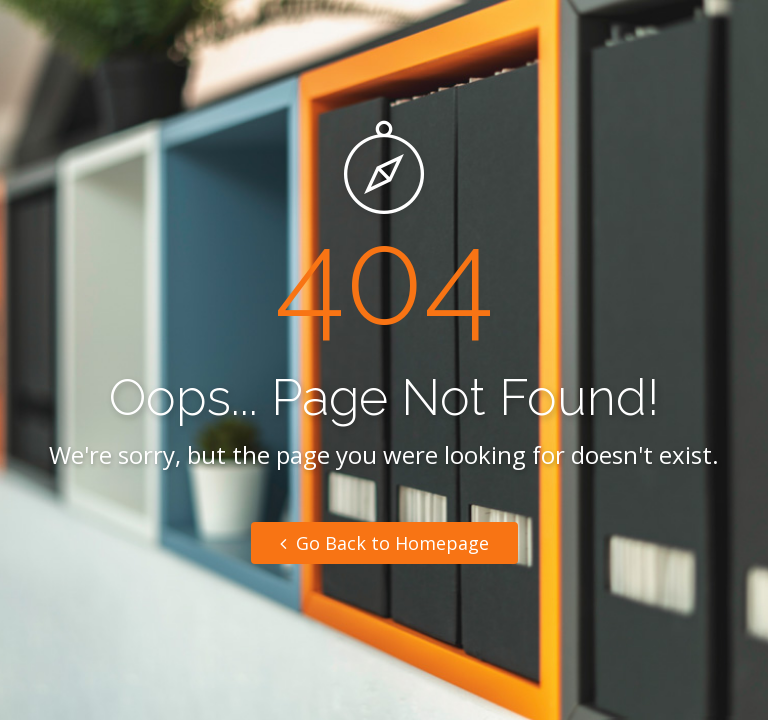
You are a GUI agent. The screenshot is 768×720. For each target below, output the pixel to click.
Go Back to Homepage (384, 543)
